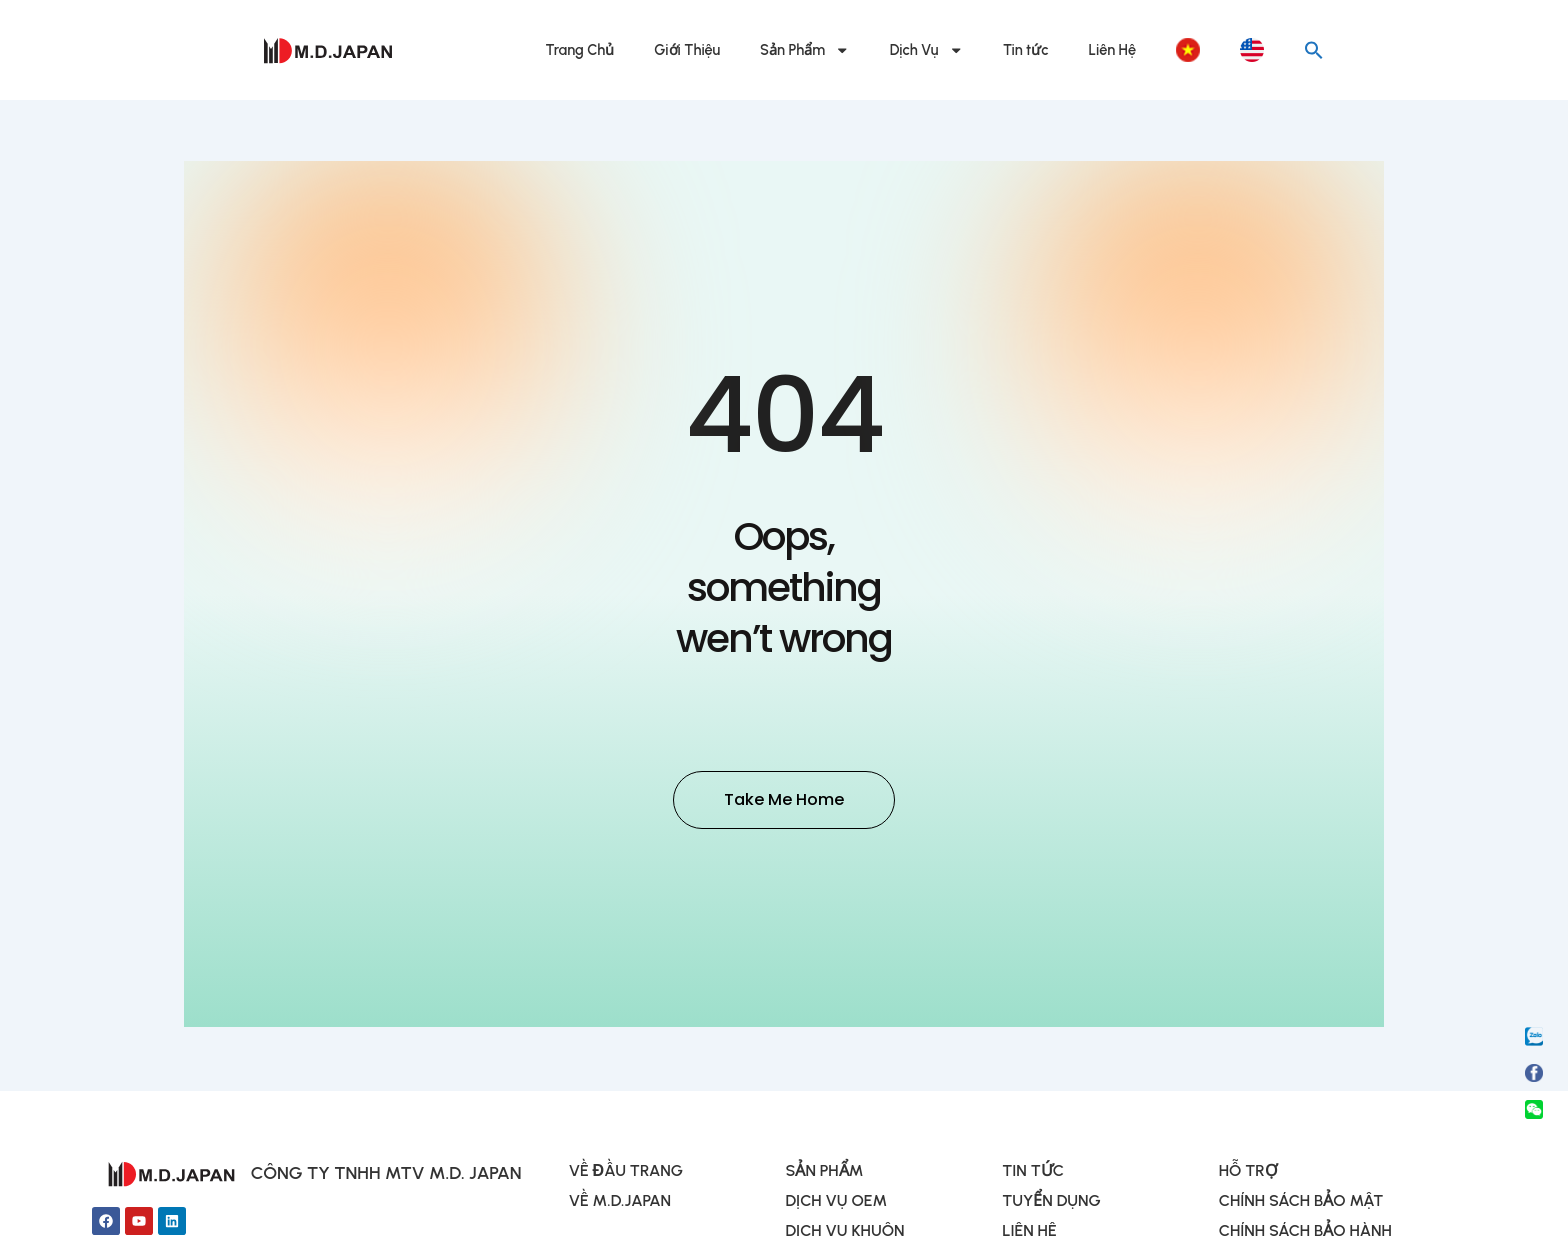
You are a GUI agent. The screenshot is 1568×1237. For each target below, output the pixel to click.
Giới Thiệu (687, 50)
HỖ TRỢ (1248, 1173)
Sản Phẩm (805, 50)
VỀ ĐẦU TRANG (626, 1173)
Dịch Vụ (926, 50)
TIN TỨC (1033, 1173)
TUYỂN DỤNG (1051, 1203)
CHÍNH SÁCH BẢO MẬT (1301, 1203)
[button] (1314, 50)
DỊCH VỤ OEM (836, 1203)
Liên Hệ (1112, 50)
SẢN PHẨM (824, 1173)
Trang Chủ (580, 50)
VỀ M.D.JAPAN (620, 1203)
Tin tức (1026, 50)
